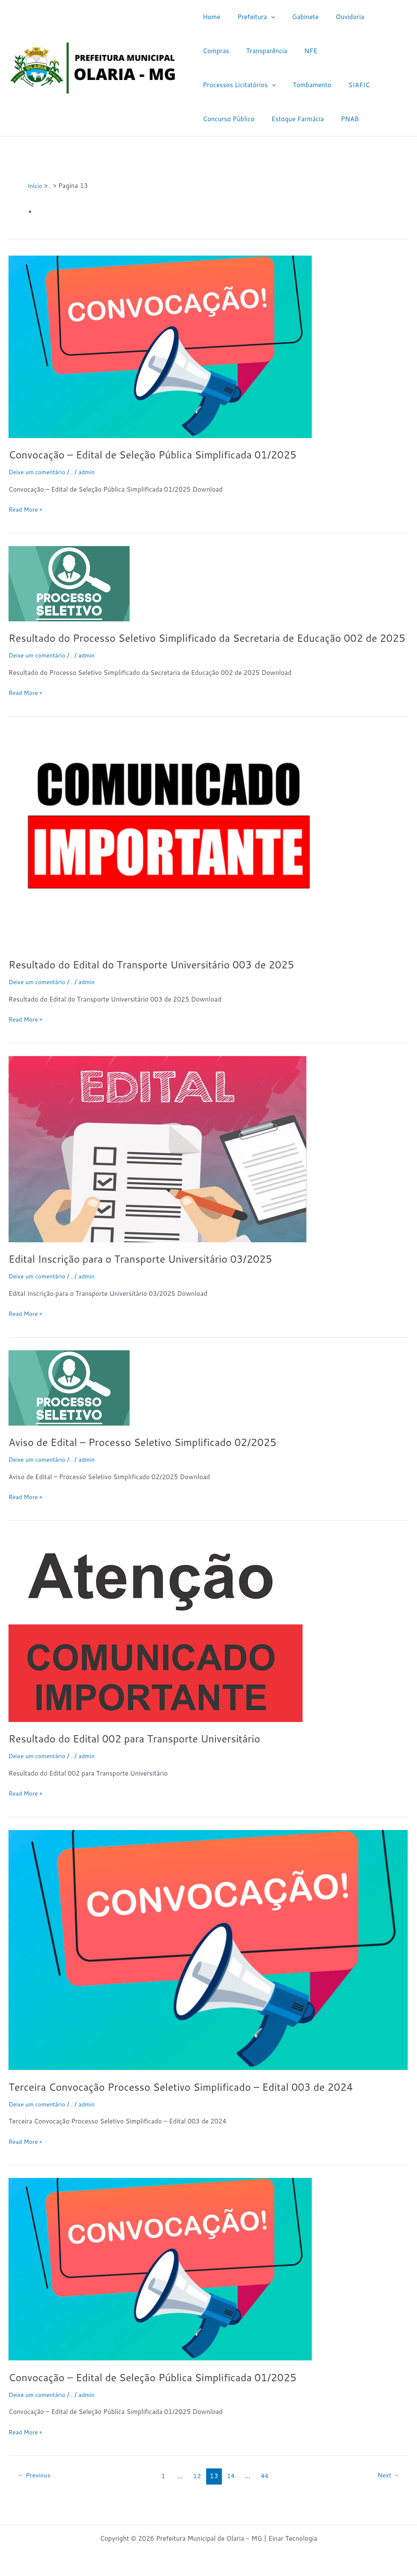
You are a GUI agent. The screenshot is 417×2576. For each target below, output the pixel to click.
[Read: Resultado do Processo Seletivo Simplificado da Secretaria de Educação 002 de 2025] (69, 582)
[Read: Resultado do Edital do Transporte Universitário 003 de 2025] (168, 852)
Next (386, 2490)
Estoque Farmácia (227, 118)
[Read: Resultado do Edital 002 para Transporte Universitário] (156, 1641)
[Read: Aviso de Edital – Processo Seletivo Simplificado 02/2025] (69, 1401)
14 (232, 2490)
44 (267, 2490)
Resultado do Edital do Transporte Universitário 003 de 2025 (165, 978)
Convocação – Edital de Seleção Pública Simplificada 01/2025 (166, 454)
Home (209, 16)
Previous (36, 2490)
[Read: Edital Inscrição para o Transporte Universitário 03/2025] (157, 1162)
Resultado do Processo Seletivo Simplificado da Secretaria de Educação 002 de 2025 (203, 645)
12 (197, 2490)
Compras (375, 16)
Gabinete (294, 16)
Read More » (27, 509)
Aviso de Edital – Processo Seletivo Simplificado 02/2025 (155, 1456)
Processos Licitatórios (316, 51)
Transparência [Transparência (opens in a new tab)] (221, 50)
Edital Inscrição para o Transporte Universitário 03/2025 (153, 1273)
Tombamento (220, 84)
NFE (261, 50)
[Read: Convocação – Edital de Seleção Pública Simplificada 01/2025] (160, 346)
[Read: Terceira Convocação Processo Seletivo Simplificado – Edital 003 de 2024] (208, 1963)
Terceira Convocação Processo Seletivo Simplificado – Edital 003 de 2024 (197, 2101)
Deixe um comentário (40, 471)
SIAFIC (263, 84)
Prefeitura (250, 17)
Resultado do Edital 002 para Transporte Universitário (146, 1752)
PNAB (275, 118)
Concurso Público (312, 84)
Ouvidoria (335, 16)
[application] (265, 17)
